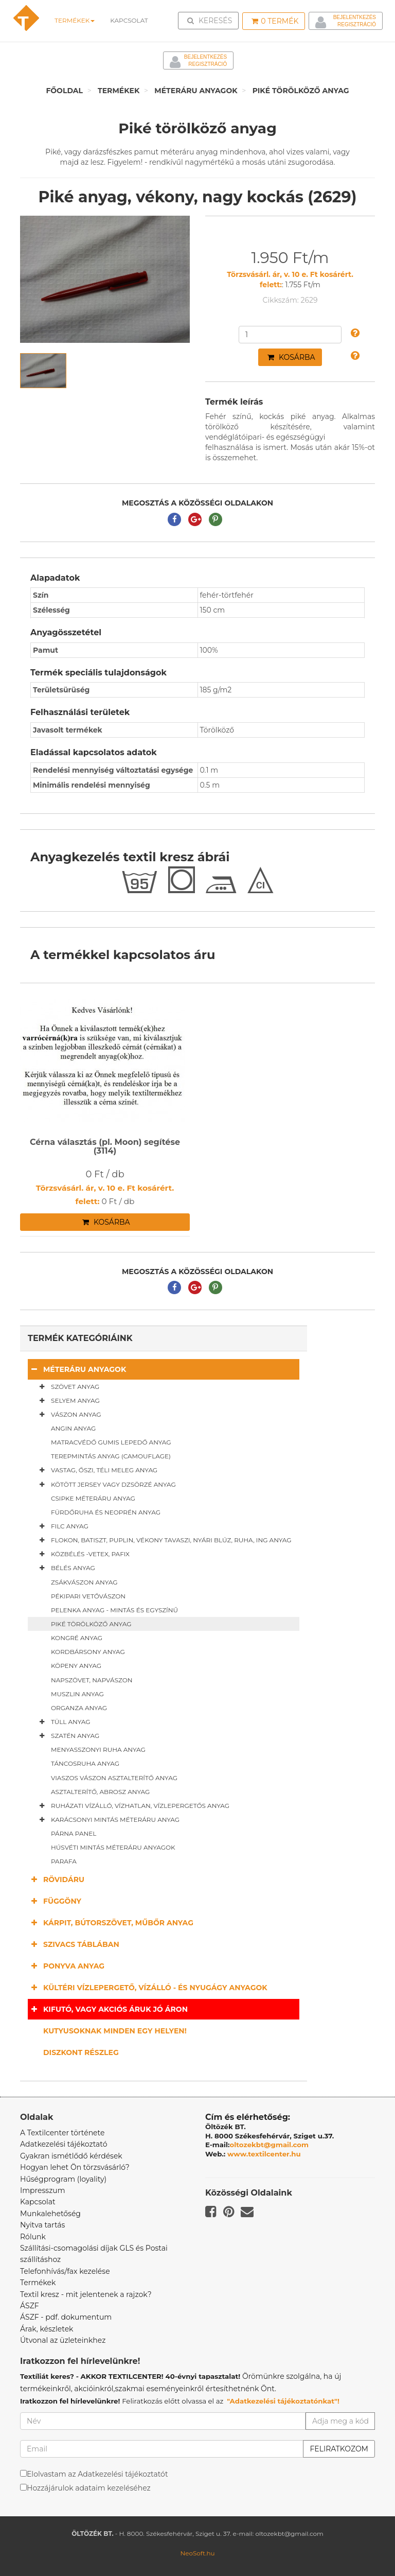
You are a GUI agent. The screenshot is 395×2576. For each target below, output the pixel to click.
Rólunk (33, 2236)
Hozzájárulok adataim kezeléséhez (89, 2488)
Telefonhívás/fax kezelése (65, 2271)
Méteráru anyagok (195, 90)
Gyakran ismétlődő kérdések (71, 2156)
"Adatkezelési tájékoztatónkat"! (283, 2401)
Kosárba (291, 357)
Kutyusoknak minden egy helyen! (115, 2030)
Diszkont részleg (81, 2052)
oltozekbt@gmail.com (269, 2144)
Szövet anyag (67, 1386)
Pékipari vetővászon (88, 1596)
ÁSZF (29, 2305)
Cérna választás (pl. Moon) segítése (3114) (105, 1147)
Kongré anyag (76, 1638)
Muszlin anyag (77, 1694)
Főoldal (64, 90)
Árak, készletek (46, 2329)
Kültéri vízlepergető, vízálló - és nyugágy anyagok (147, 1987)
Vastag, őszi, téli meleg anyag (96, 1470)
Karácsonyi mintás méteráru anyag (107, 1819)
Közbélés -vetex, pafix (82, 1554)
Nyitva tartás (42, 2225)
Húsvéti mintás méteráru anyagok (113, 1847)
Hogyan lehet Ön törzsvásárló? (75, 2167)
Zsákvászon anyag (84, 1582)
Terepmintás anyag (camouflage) (111, 1456)
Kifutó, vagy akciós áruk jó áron (108, 2009)
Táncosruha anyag (85, 1763)
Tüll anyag (63, 1722)
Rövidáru (56, 1879)
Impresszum (42, 2190)
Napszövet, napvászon (92, 1680)
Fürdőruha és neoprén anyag (105, 1512)
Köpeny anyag (76, 1665)
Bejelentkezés (354, 17)
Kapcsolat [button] (128, 20)
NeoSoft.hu (197, 2553)
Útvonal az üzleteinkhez (62, 2340)
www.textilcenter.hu (264, 2154)
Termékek (73, 20)
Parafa (64, 1861)
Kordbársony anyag (88, 1652)
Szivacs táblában (73, 1944)
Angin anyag (73, 1428)
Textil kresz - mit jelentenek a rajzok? (86, 2294)
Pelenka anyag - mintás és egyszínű (114, 1610)
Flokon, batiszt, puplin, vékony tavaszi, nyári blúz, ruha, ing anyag (163, 1540)
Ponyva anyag (66, 1966)
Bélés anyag (65, 1568)
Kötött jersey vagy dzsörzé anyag (105, 1484)
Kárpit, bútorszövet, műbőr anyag (110, 1922)
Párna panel (73, 1833)
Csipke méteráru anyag (93, 1498)
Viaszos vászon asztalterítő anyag (114, 1778)
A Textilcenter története (62, 2132)
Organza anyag (79, 1708)
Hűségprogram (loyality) (63, 2179)
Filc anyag (61, 1526)
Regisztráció (356, 24)
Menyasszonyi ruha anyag (98, 1749)
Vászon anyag (68, 1414)
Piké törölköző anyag (301, 90)
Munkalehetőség (50, 2213)
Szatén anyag (67, 1735)
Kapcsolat (38, 2201)
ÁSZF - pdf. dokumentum (66, 2317)
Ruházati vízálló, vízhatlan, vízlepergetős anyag (132, 1806)
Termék (275, 21)
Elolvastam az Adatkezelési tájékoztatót (97, 2474)
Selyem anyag (67, 1400)
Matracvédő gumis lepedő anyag (111, 1442)
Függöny (54, 1901)
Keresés (211, 20)
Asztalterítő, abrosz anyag (100, 1792)
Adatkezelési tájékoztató (63, 2144)
